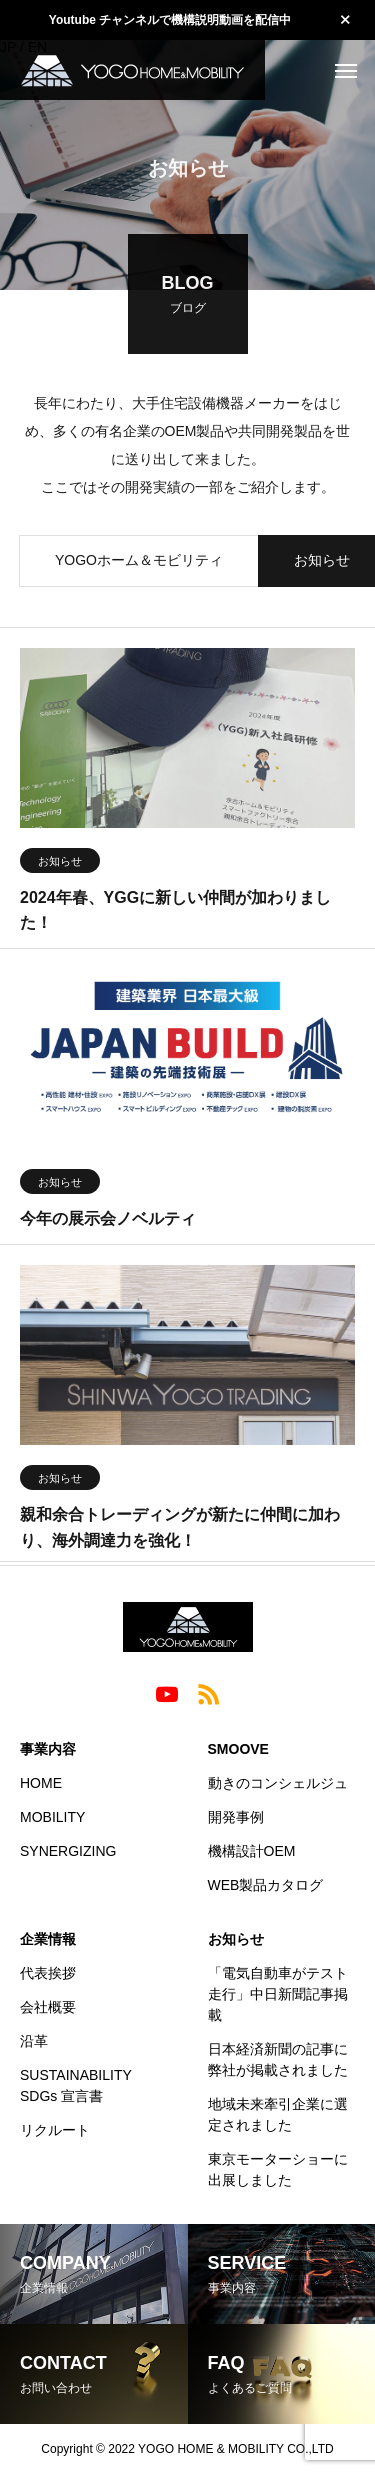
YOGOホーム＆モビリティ (139, 563)
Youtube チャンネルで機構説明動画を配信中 (170, 20)
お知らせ (60, 864)
